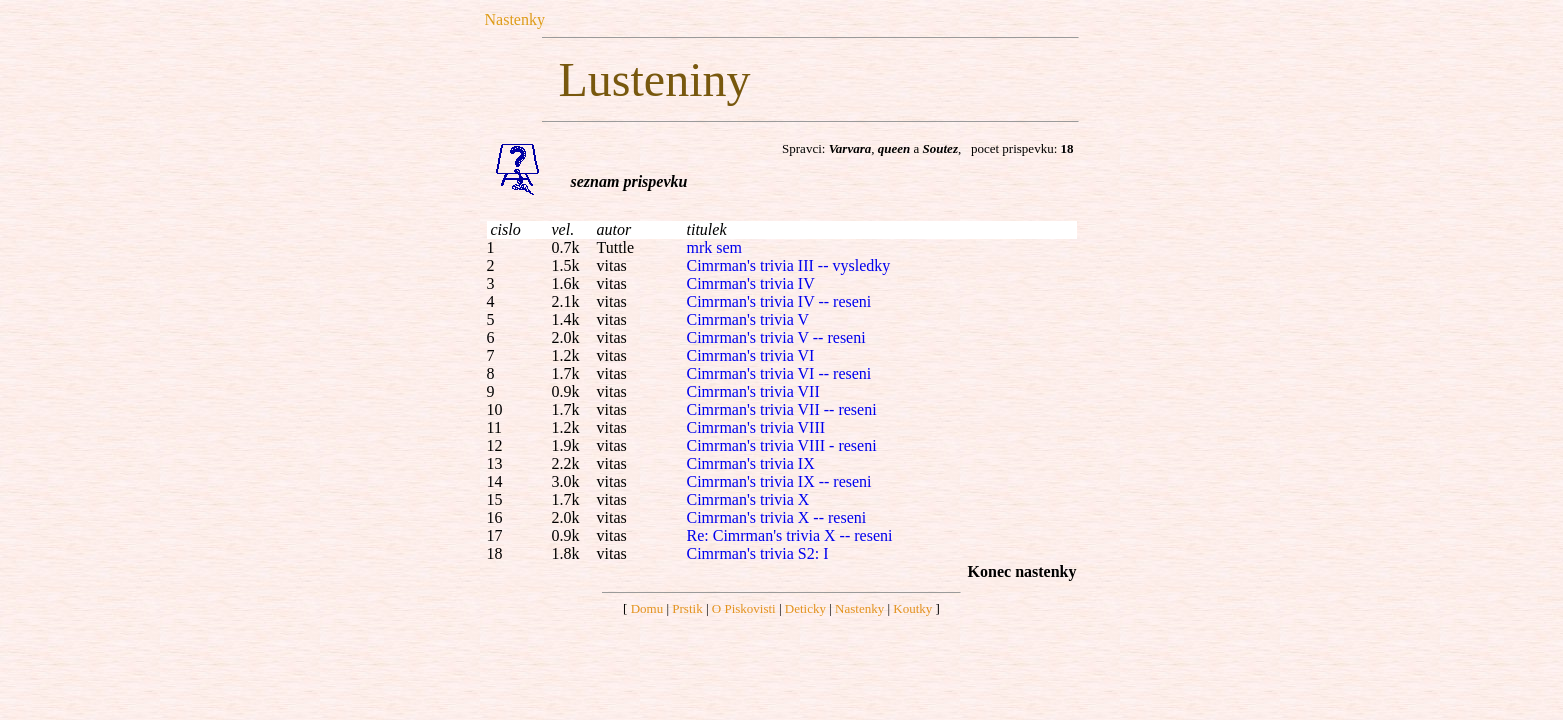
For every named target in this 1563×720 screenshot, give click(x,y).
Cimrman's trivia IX (751, 463)
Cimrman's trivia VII (753, 391)
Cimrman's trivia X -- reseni (777, 517)
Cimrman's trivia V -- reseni (776, 337)
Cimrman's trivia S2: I (758, 553)
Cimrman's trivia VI (751, 355)
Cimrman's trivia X (748, 499)
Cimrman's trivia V (748, 319)
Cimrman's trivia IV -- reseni (779, 301)
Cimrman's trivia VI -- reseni (779, 373)
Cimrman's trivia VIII (756, 427)
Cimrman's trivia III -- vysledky (789, 265)
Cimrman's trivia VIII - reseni (782, 445)
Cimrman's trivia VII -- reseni (782, 409)
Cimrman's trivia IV (751, 283)
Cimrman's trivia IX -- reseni (779, 481)
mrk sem (715, 247)
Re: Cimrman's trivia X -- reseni (790, 535)
